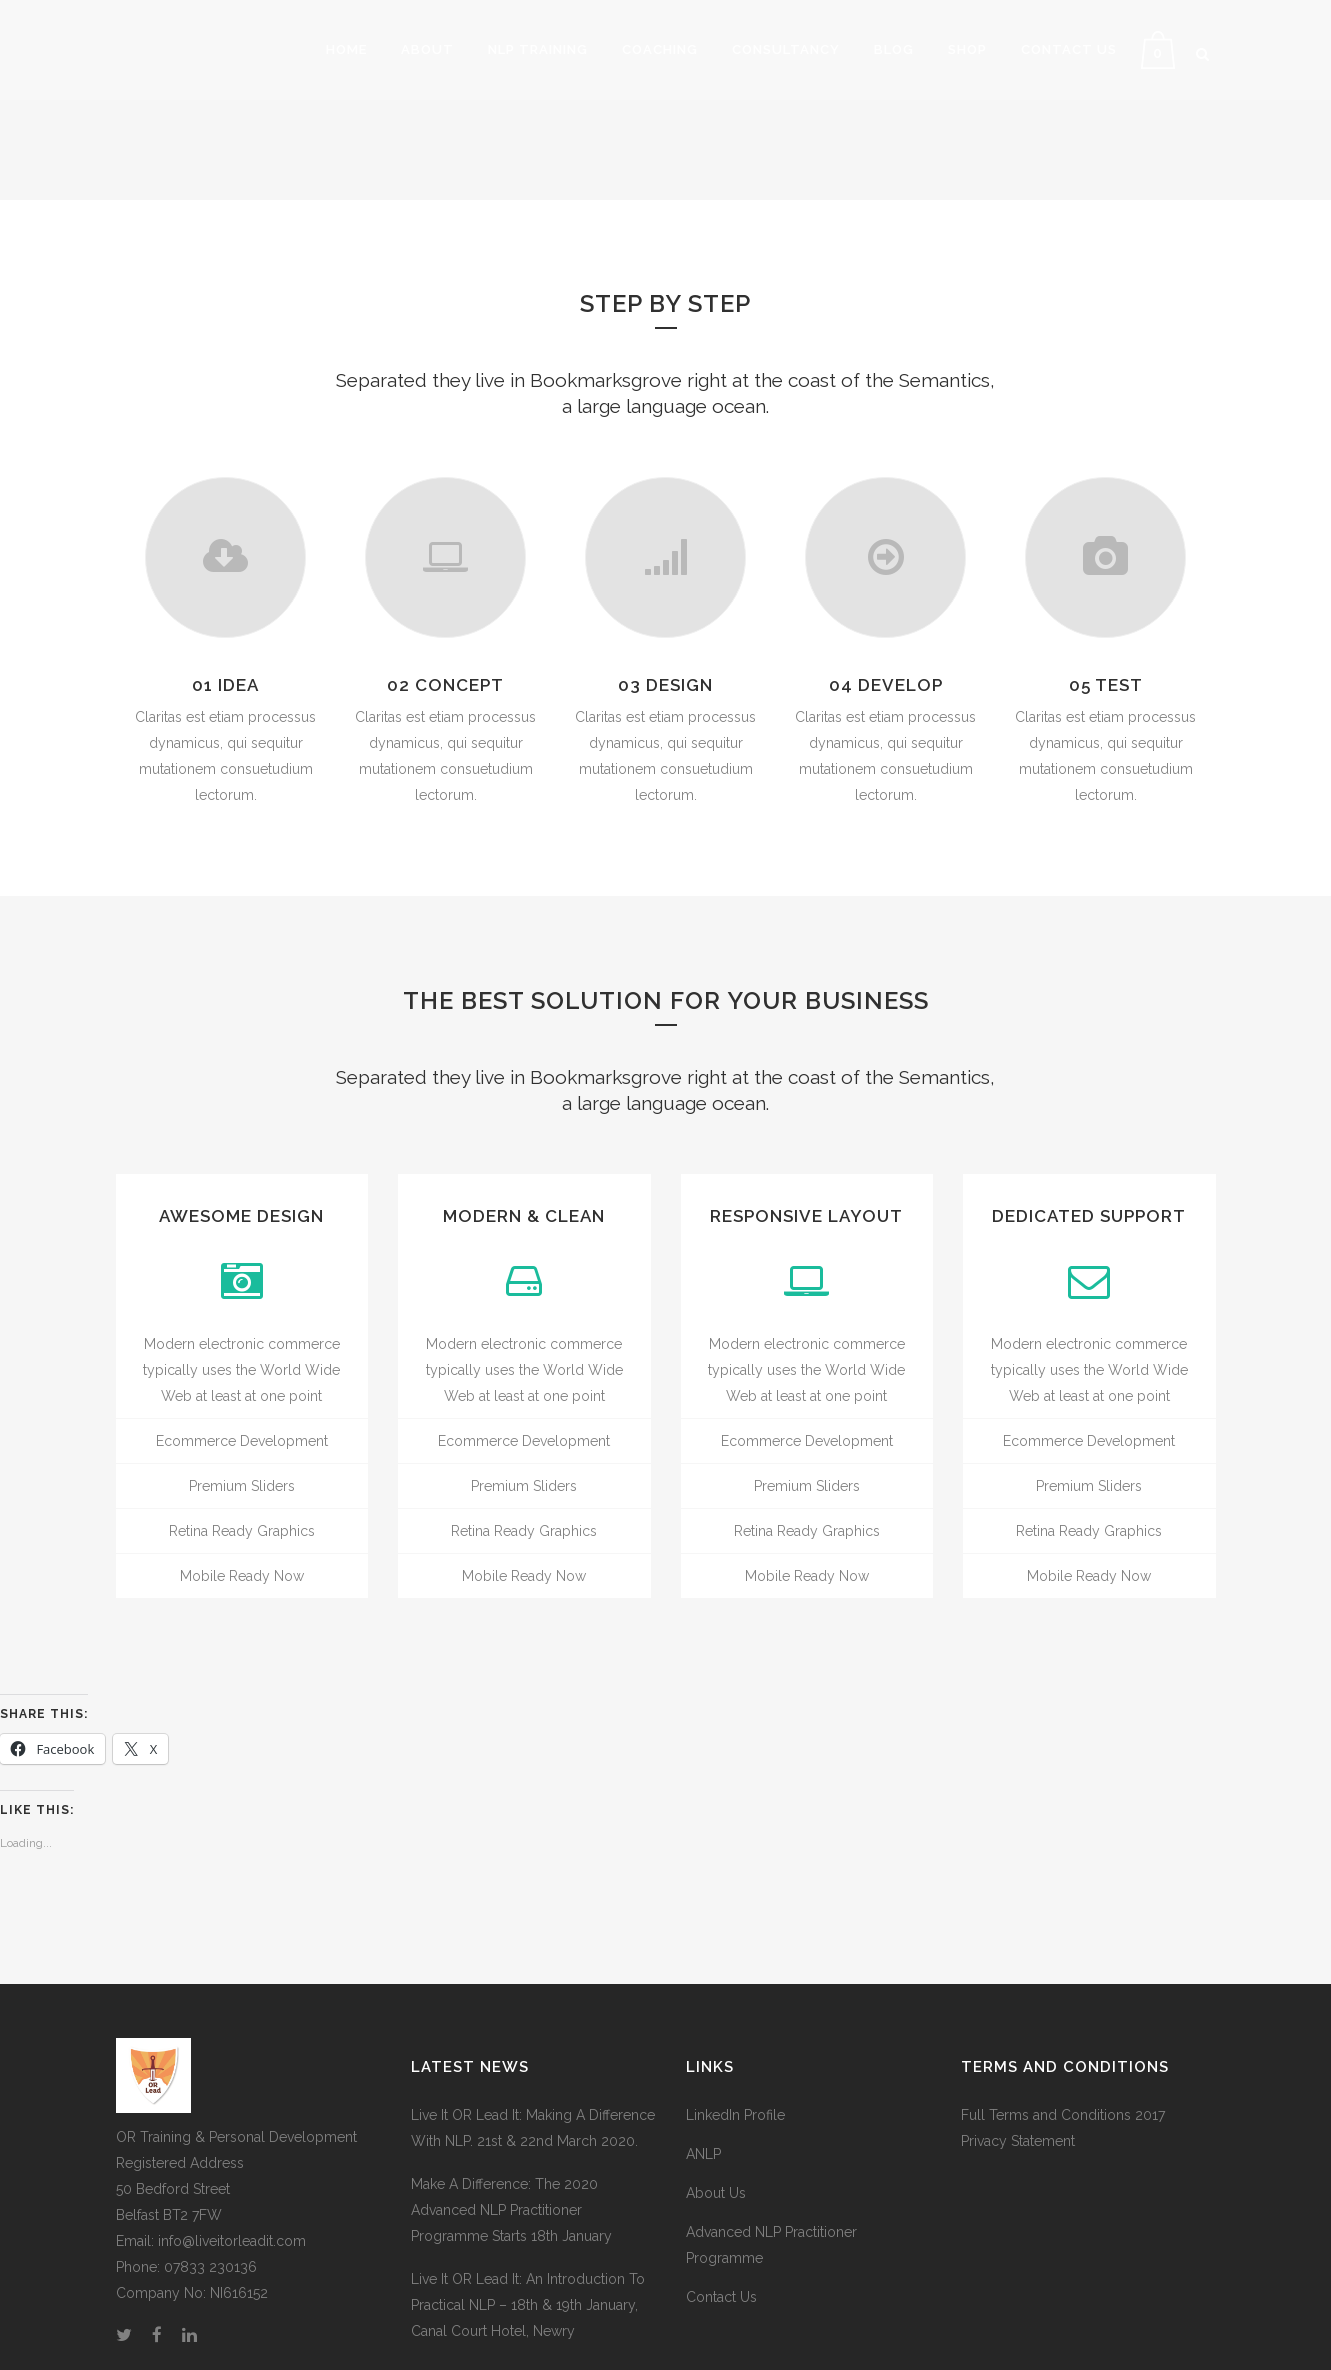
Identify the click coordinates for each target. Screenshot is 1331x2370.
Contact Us (721, 2297)
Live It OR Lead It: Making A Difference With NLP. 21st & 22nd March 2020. (533, 2128)
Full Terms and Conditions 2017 (1063, 2115)
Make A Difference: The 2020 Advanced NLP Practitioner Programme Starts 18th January (511, 2210)
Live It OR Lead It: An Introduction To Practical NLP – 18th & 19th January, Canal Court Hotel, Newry (528, 2305)
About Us (716, 2193)
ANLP (703, 2154)
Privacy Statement (1018, 2141)
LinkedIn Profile (735, 2115)
